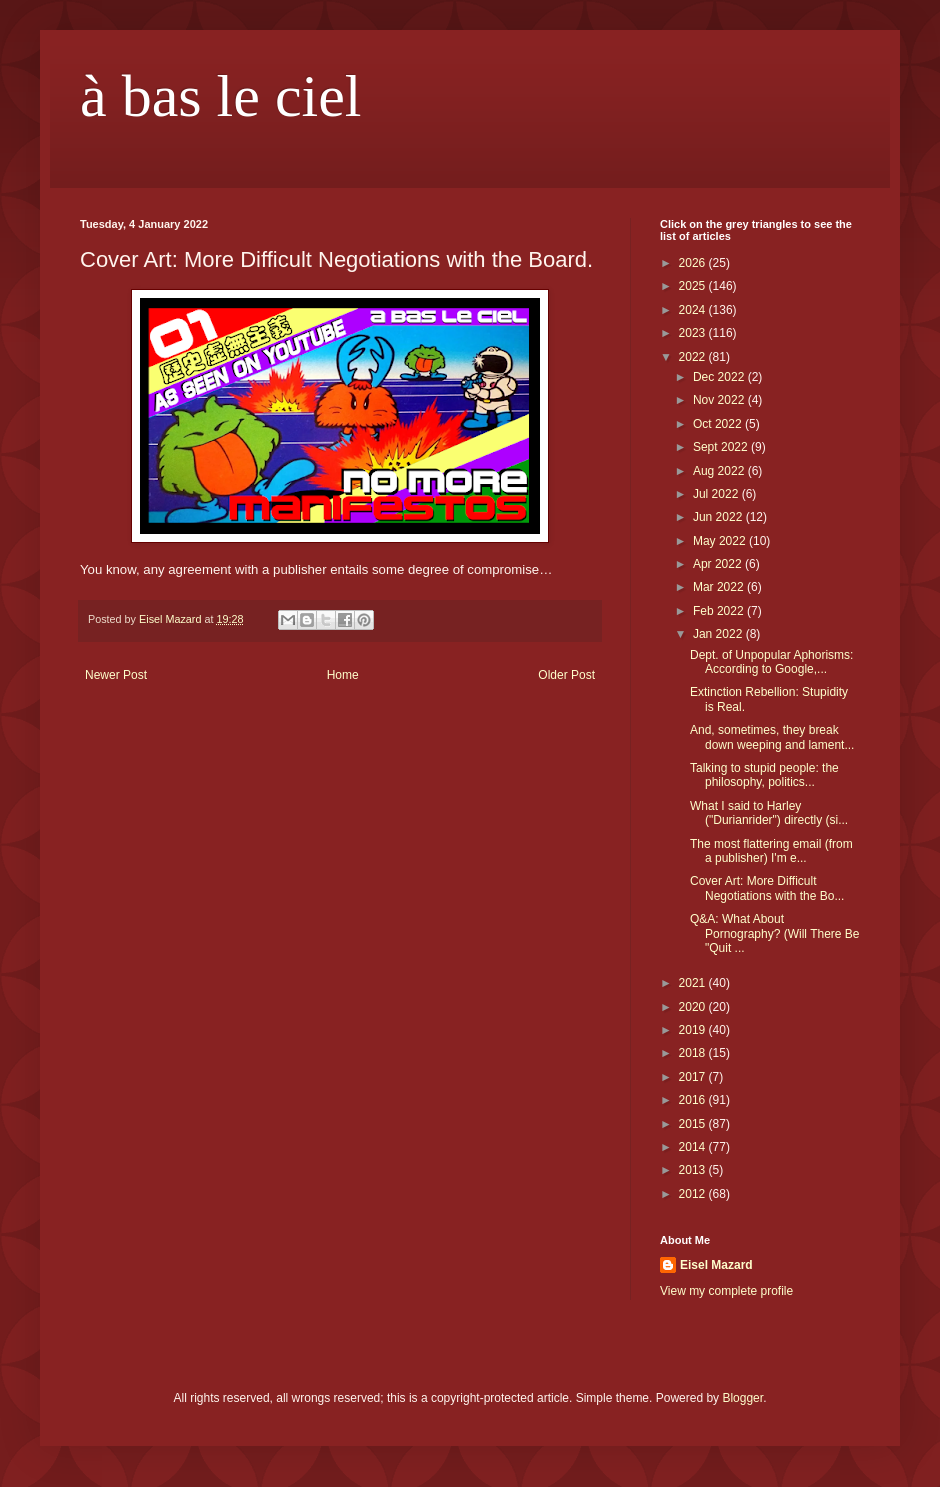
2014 (694, 1147)
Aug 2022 (720, 471)
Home (343, 675)
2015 (694, 1124)
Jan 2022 (719, 634)
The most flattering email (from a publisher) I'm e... (771, 851)
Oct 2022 (719, 424)
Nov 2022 (720, 400)
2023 (694, 333)
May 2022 (721, 541)
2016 (694, 1100)
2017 (694, 1077)
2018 (694, 1053)
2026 (694, 263)
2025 (694, 286)
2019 (694, 1030)
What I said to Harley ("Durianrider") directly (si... (769, 813)
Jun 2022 (719, 517)
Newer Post (116, 675)
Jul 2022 (717, 494)
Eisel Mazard (716, 1265)
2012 (694, 1194)
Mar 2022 (720, 587)
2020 (694, 1007)
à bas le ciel (221, 96)
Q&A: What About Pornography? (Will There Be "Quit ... (775, 933)
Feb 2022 (720, 611)
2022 (694, 357)
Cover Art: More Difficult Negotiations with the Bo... (767, 888)
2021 (694, 983)
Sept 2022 (722, 447)
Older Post (566, 675)
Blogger (742, 1398)
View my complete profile (726, 1291)
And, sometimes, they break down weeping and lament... (772, 737)
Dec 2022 (720, 377)
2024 (694, 310)
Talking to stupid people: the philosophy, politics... (764, 775)
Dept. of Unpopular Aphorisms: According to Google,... (771, 662)
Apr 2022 (719, 564)
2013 (694, 1170)
